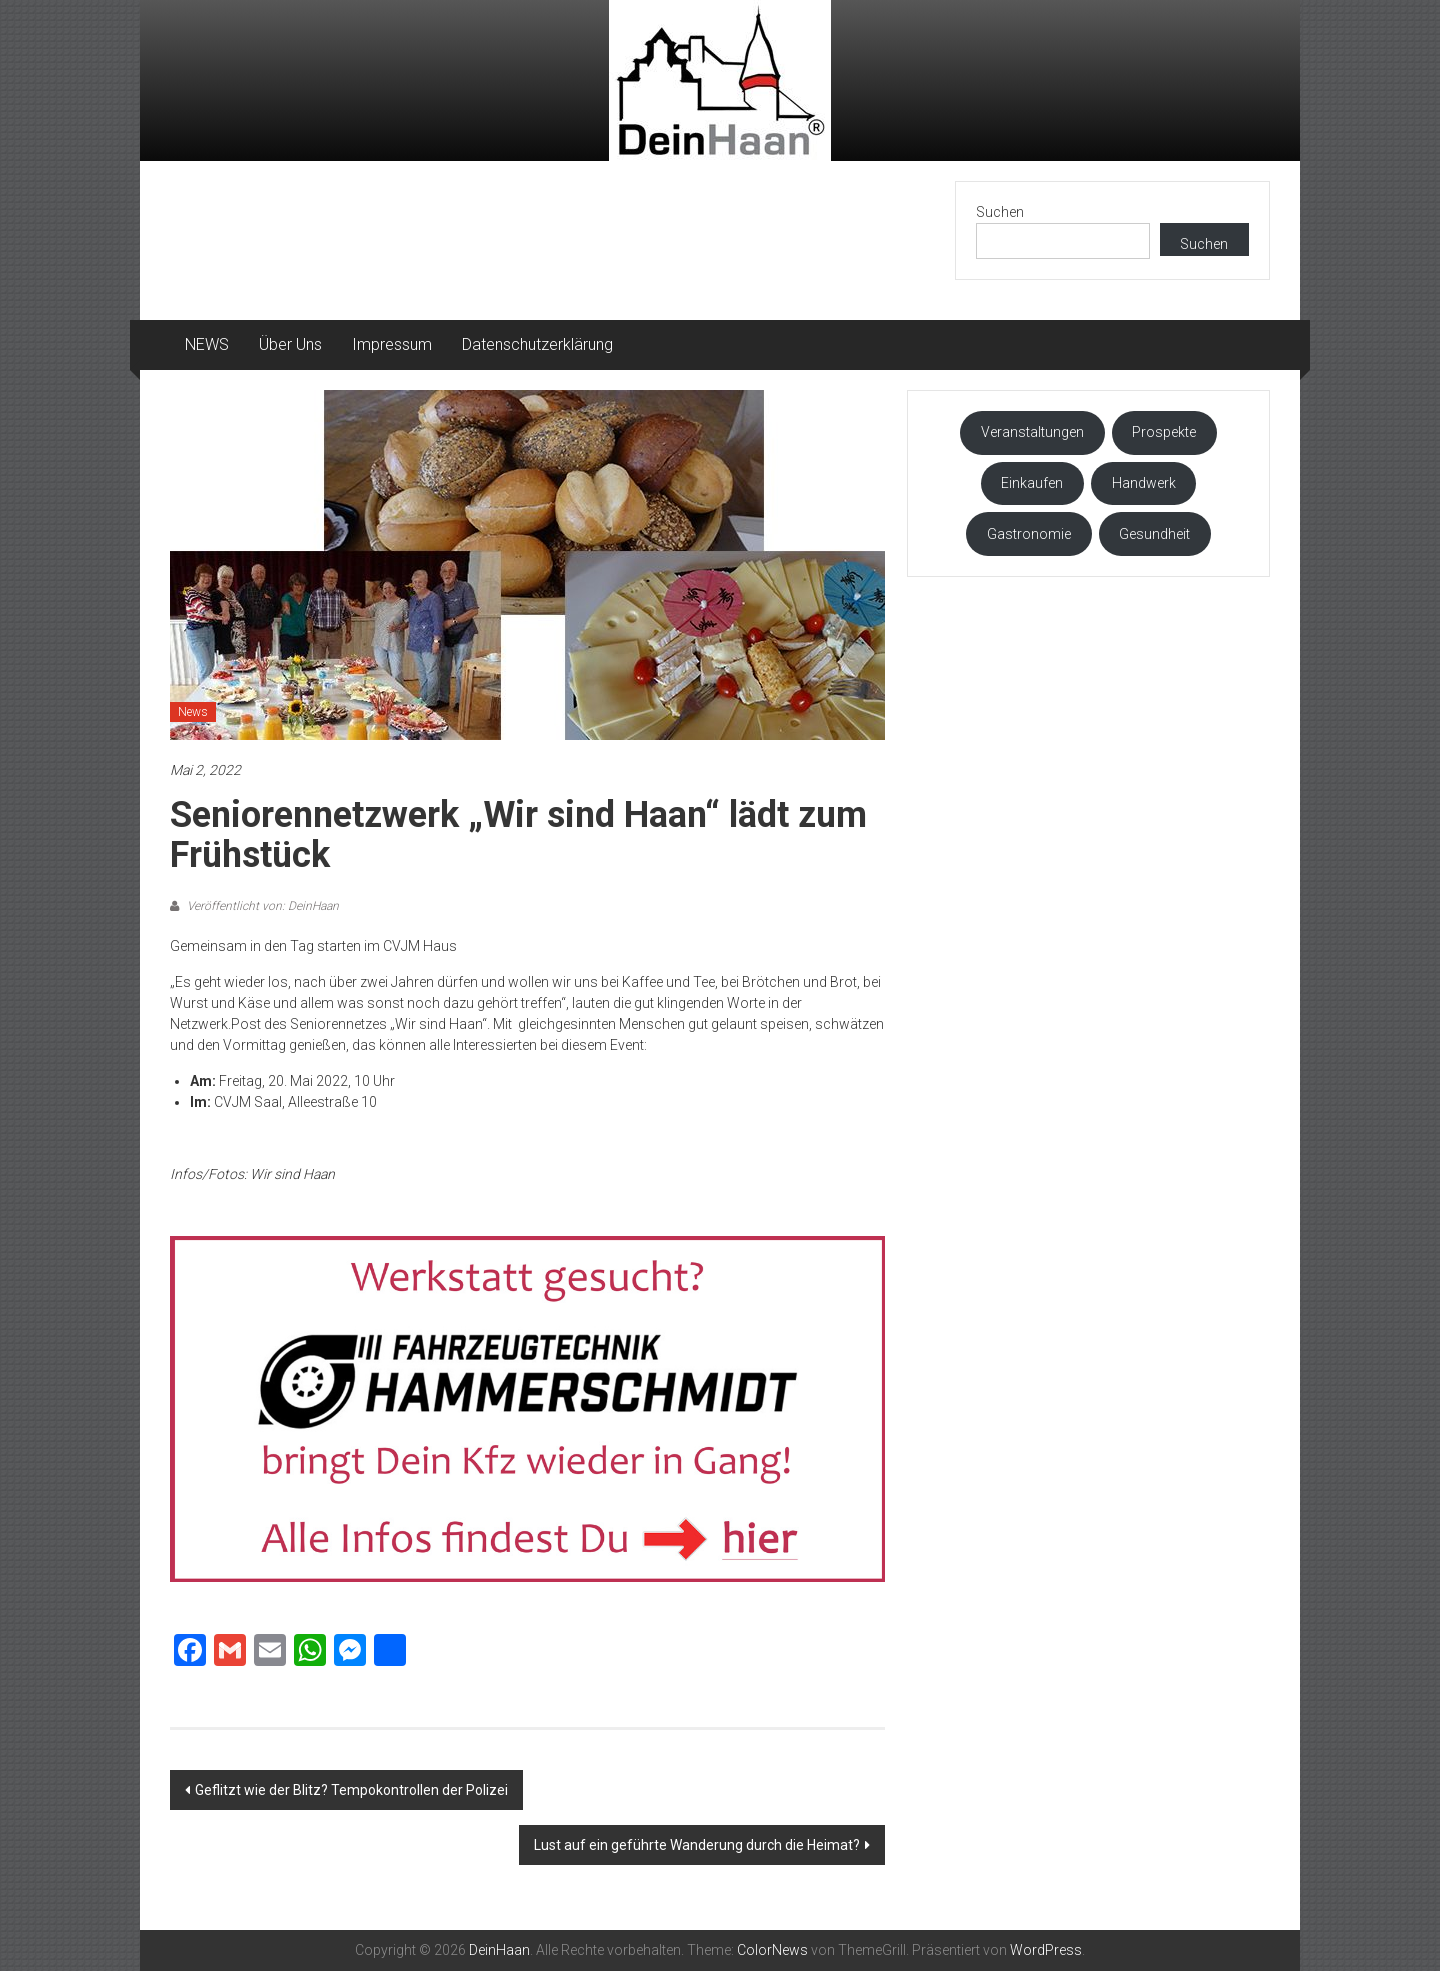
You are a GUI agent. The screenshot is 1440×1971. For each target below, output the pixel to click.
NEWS (207, 344)
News (193, 712)
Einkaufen (1032, 483)
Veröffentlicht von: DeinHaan (261, 906)
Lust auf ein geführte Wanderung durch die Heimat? (697, 1845)
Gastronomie (1029, 534)
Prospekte (1164, 432)
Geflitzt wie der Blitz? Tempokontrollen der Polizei (351, 1790)
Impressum (392, 344)
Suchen (1000, 212)
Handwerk (1144, 483)
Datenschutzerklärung (537, 344)
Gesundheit (1154, 534)
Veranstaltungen (1032, 432)
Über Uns (290, 344)
